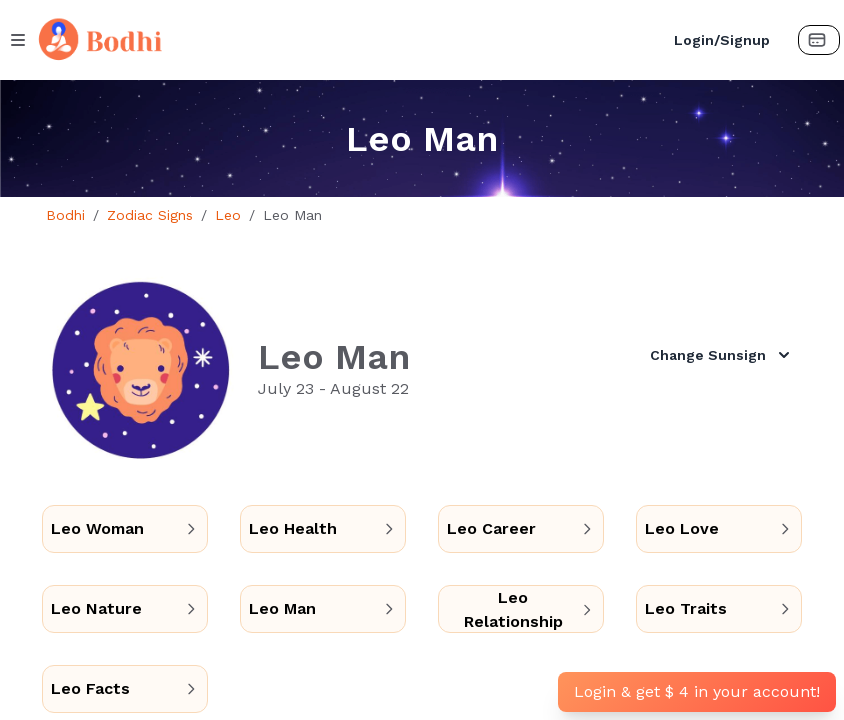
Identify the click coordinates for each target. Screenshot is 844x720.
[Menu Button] (18, 40)
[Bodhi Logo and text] (343, 40)
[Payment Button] (819, 40)
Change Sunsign (722, 355)
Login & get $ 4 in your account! (697, 691)
